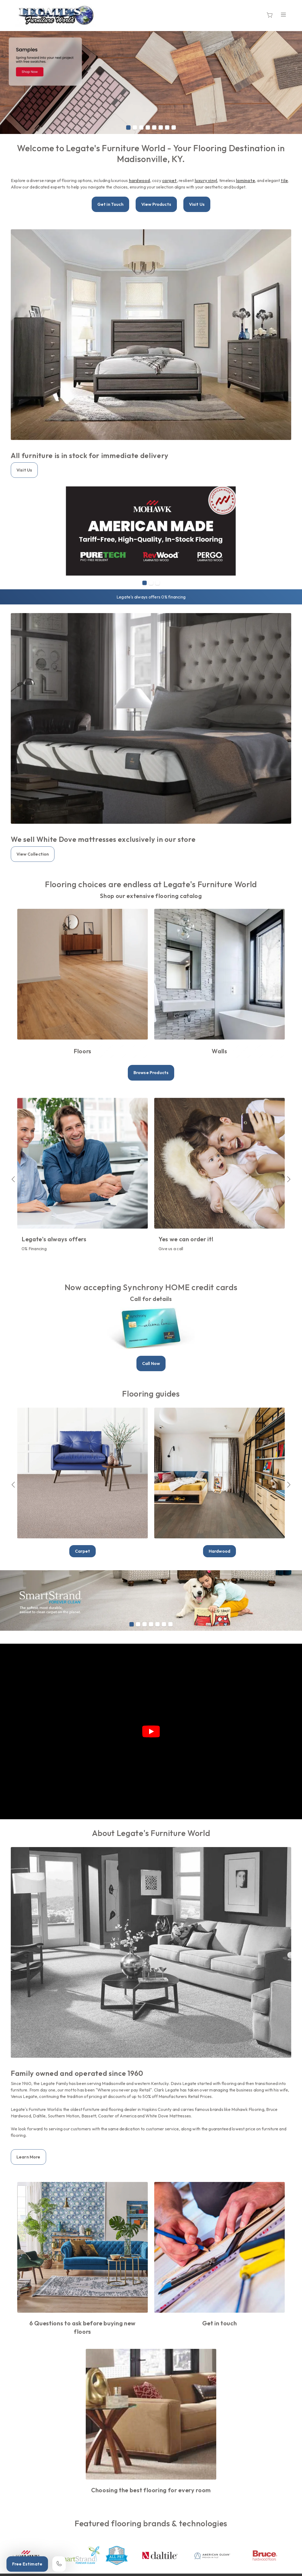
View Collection (32, 854)
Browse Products (151, 1072)
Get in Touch (110, 204)
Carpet (82, 1551)
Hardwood (219, 1551)
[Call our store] (59, 2564)
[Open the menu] (283, 14)
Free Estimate (27, 2564)
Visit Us (197, 204)
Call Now (151, 1363)
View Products (156, 204)
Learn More (28, 2157)
